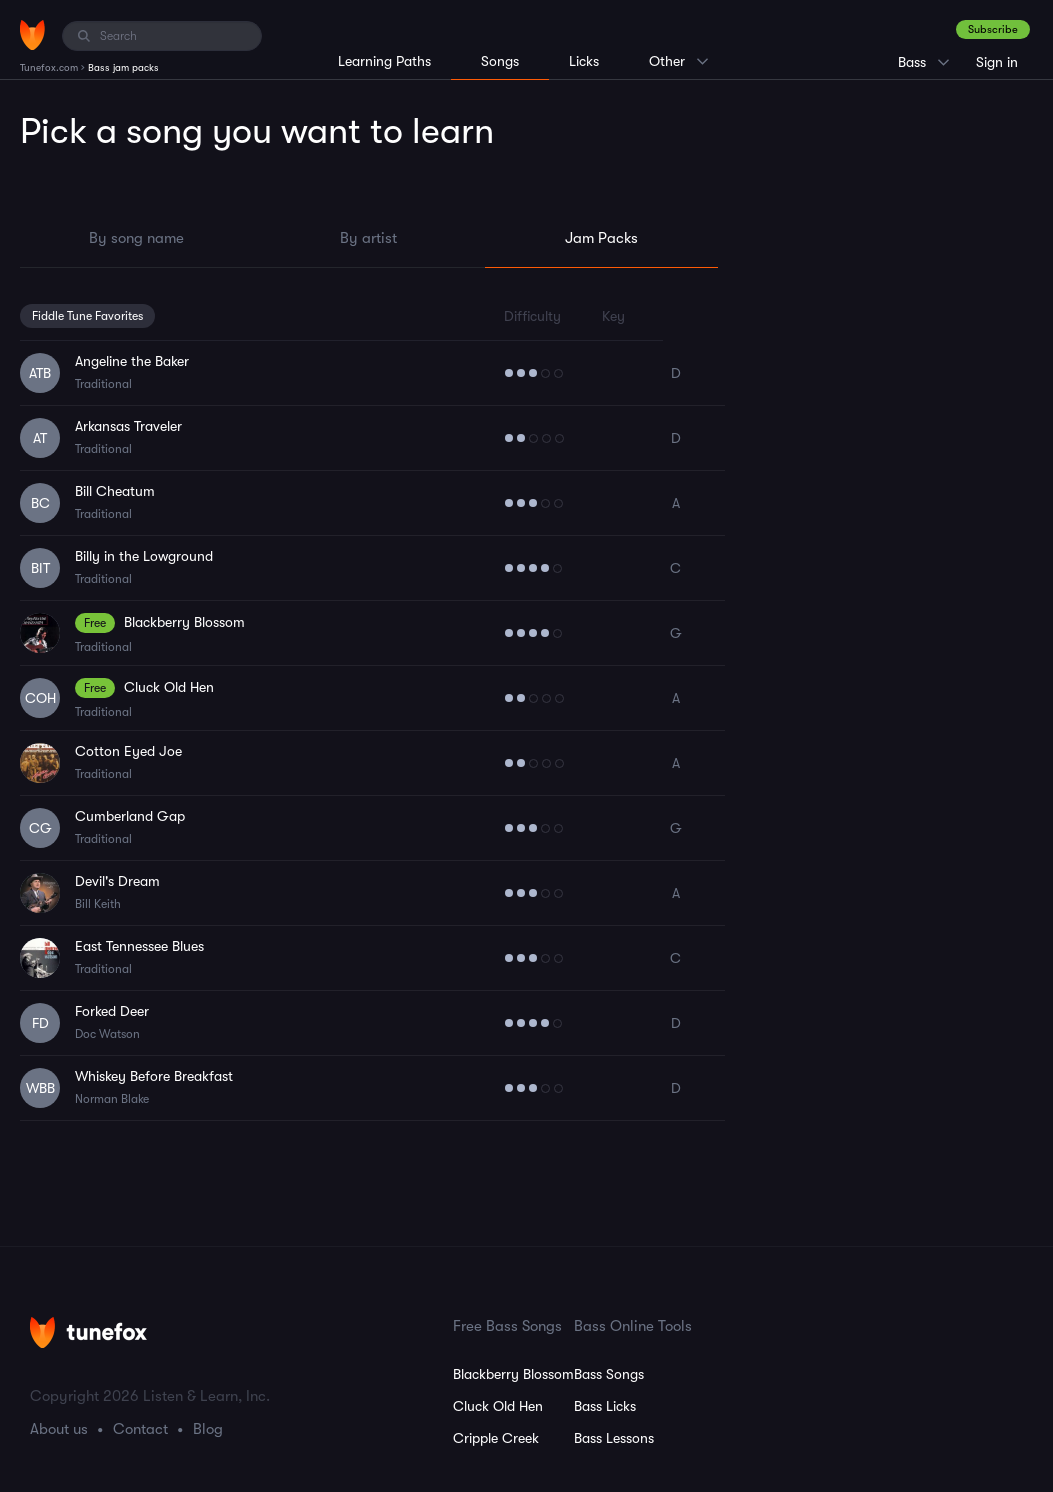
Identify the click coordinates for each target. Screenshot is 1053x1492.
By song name (136, 238)
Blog (208, 1429)
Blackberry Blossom (513, 1374)
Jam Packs (601, 238)
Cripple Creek (496, 1438)
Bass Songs (609, 1374)
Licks (584, 61)
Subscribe (993, 29)
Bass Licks (605, 1406)
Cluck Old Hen (498, 1406)
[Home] (32, 35)
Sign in (997, 62)
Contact (140, 1429)
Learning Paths (384, 61)
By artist (368, 238)
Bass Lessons (614, 1438)
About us (59, 1429)
